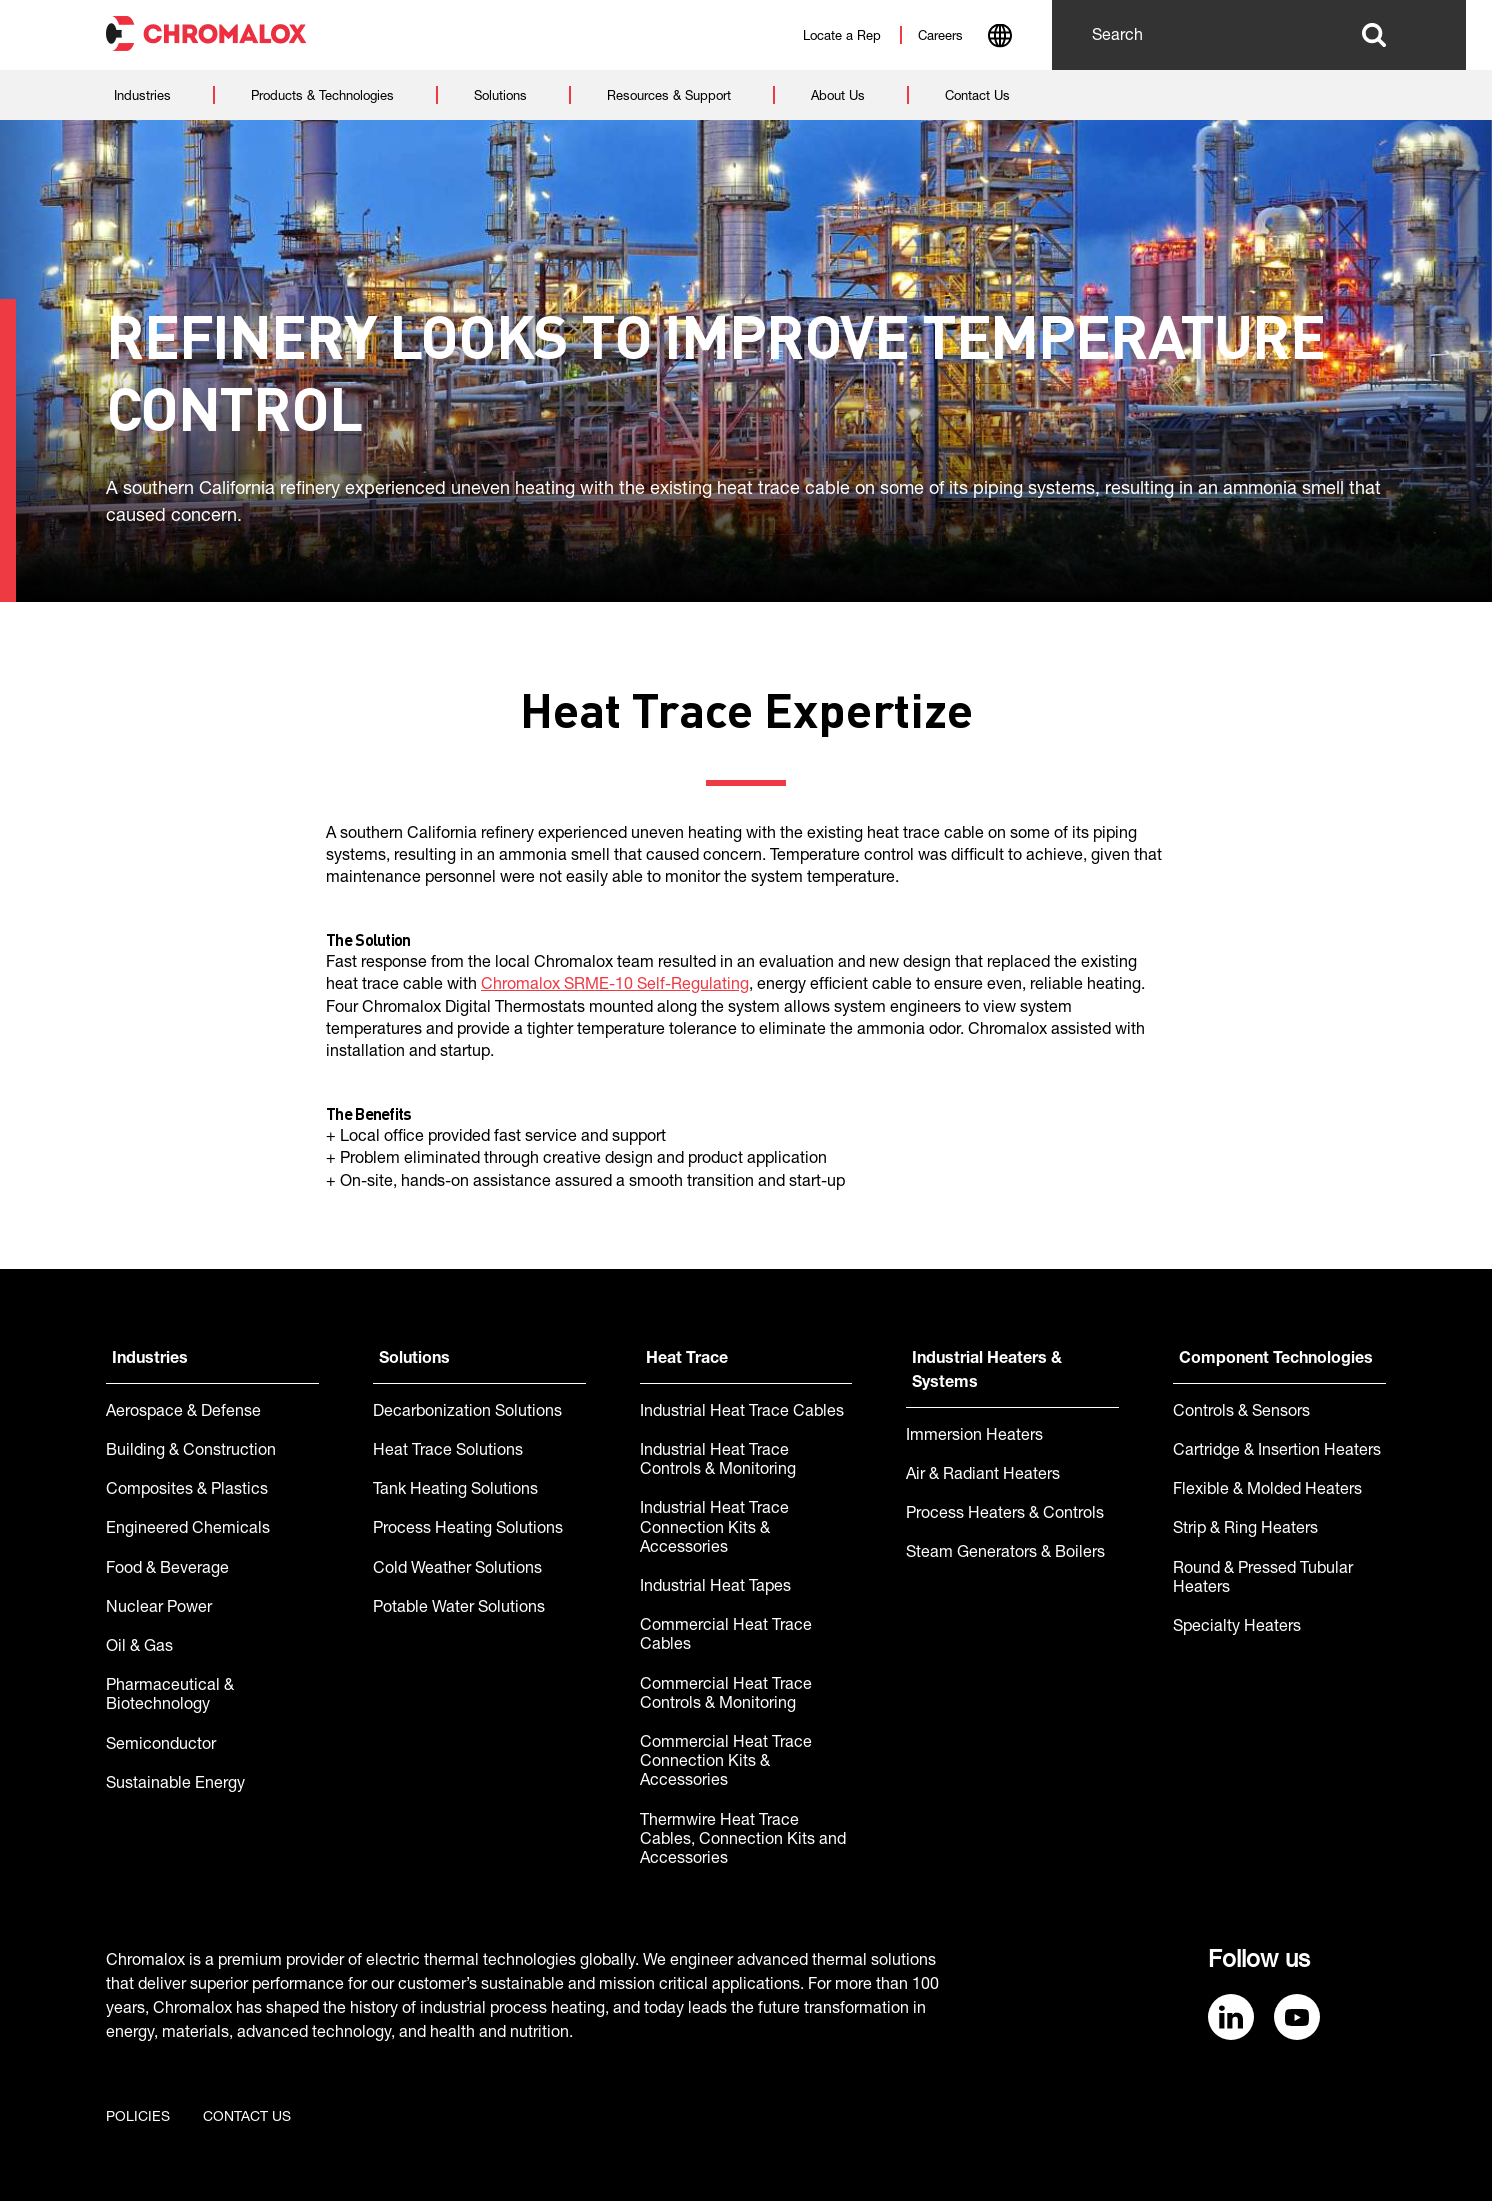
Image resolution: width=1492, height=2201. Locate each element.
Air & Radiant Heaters (983, 1476)
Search (1373, 35)
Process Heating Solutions (468, 1530)
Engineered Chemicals (188, 1530)
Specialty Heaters (1237, 1628)
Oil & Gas (139, 1648)
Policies (138, 2118)
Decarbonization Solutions (467, 1413)
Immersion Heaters (974, 1437)
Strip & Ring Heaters (1245, 1530)
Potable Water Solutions (459, 1609)
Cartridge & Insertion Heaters (1277, 1452)
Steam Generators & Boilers (1005, 1554)
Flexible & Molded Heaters (1267, 1491)
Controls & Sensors (1241, 1413)
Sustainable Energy (175, 1785)
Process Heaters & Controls (1005, 1515)
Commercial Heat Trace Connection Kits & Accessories (726, 1763)
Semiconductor (161, 1746)
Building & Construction (191, 1452)
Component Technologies (1276, 1360)
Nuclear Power (159, 1609)
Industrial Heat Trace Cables (742, 1413)
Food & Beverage (167, 1570)
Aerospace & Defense (183, 1413)
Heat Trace (687, 1360)
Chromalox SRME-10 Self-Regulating (615, 986)
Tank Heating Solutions (455, 1491)
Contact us (247, 2118)
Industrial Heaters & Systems (987, 1372)
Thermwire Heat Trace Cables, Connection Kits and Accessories (743, 1841)
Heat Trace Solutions (448, 1452)
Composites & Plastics (187, 1491)
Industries (150, 1360)
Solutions (414, 1360)
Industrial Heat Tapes (715, 1588)
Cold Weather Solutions (457, 1570)
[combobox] (999, 38)
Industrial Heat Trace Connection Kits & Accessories (714, 1529)
